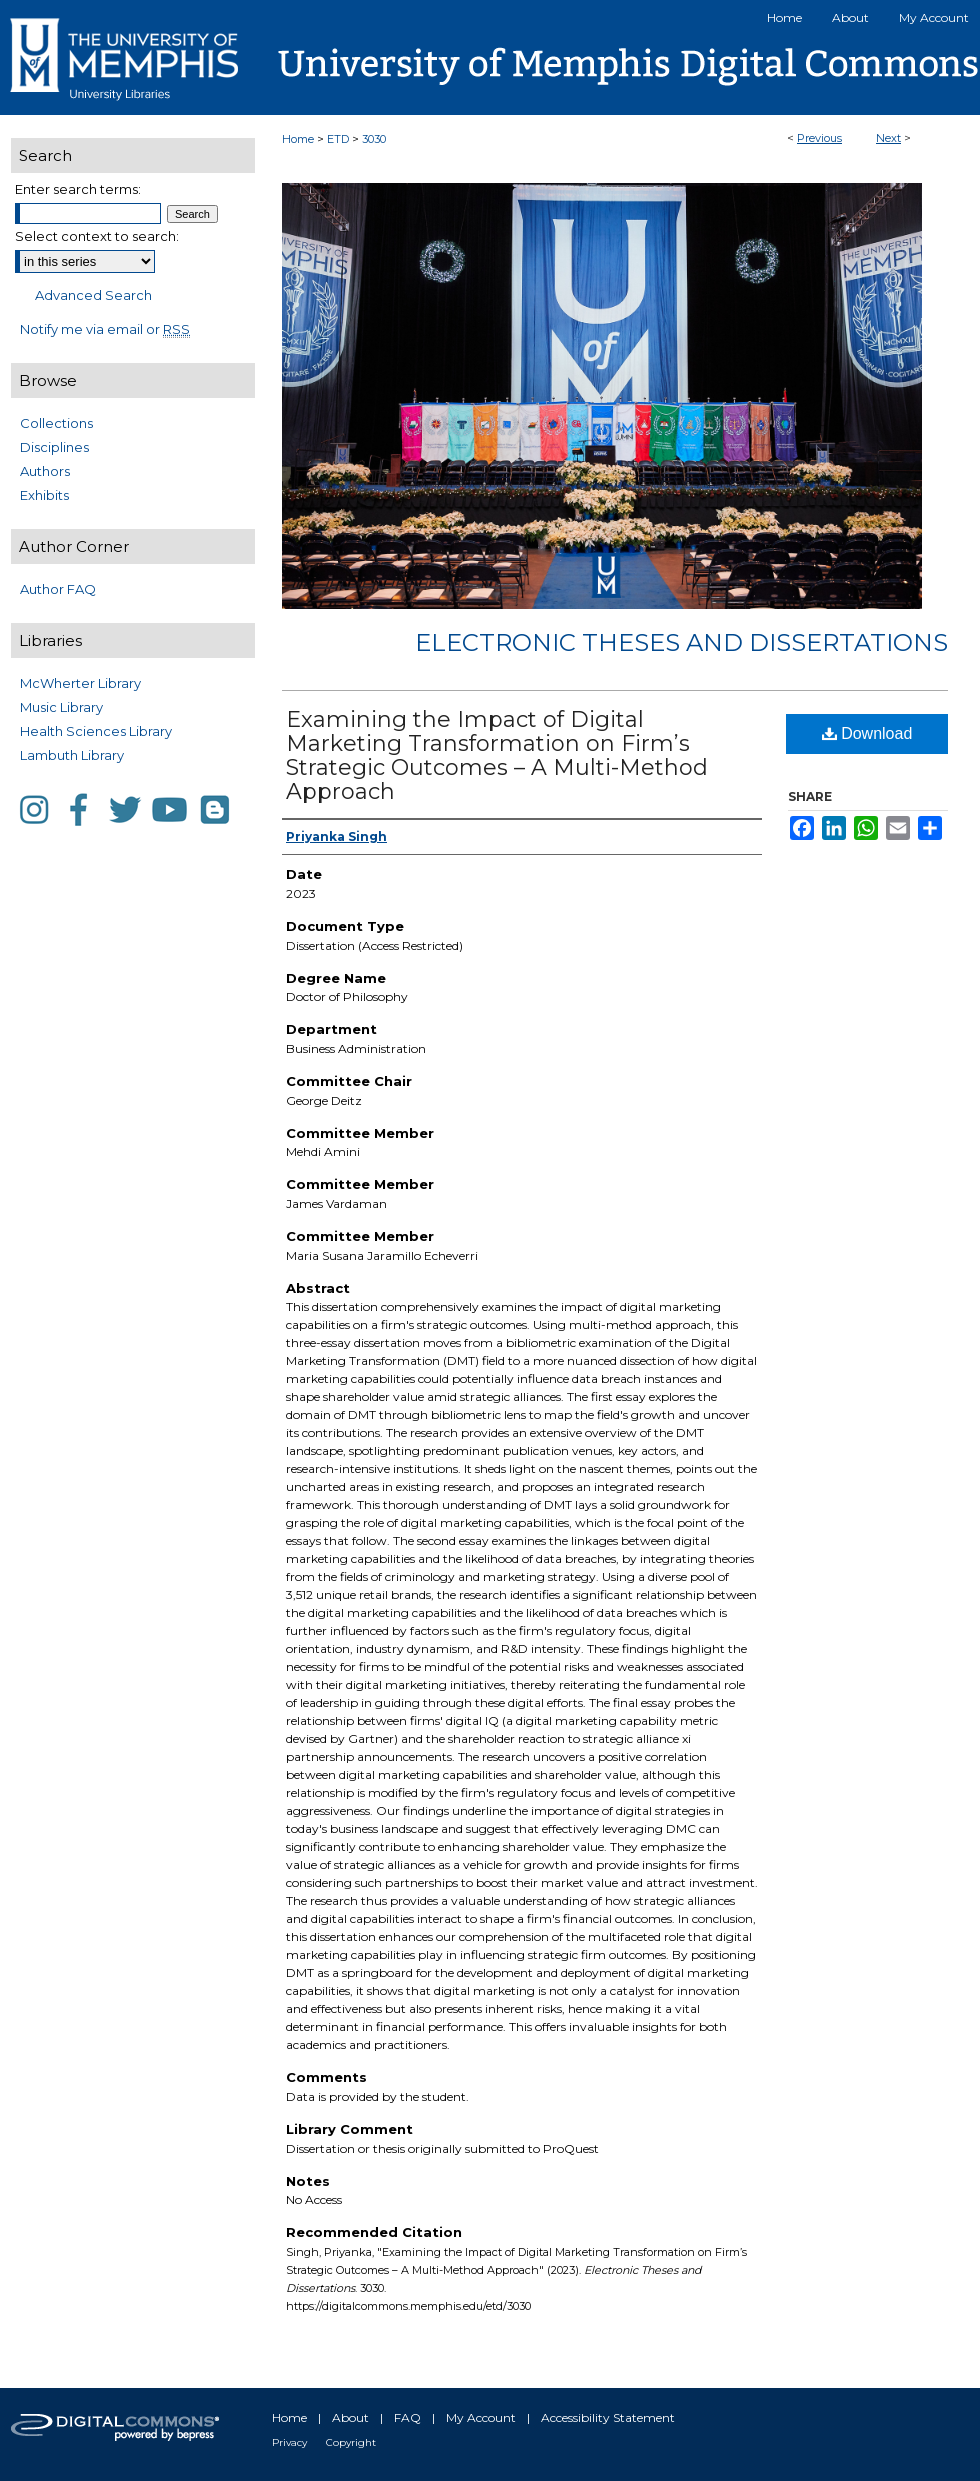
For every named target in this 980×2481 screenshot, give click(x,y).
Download (867, 733)
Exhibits (44, 495)
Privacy (289, 2442)
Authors (45, 471)
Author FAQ (58, 589)
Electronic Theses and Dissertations (681, 642)
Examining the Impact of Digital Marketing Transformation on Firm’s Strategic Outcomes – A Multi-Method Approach (497, 755)
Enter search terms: (78, 189)
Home (298, 139)
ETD (338, 139)
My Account (481, 2417)
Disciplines (54, 447)
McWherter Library (80, 683)
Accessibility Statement (608, 2417)
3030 (374, 139)
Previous (819, 138)
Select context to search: (97, 236)
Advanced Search (93, 295)
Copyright (351, 2442)
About (350, 2417)
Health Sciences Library (96, 731)
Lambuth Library (72, 755)
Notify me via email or (105, 329)
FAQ (407, 2417)
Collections (56, 423)
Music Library (61, 707)
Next (888, 138)
